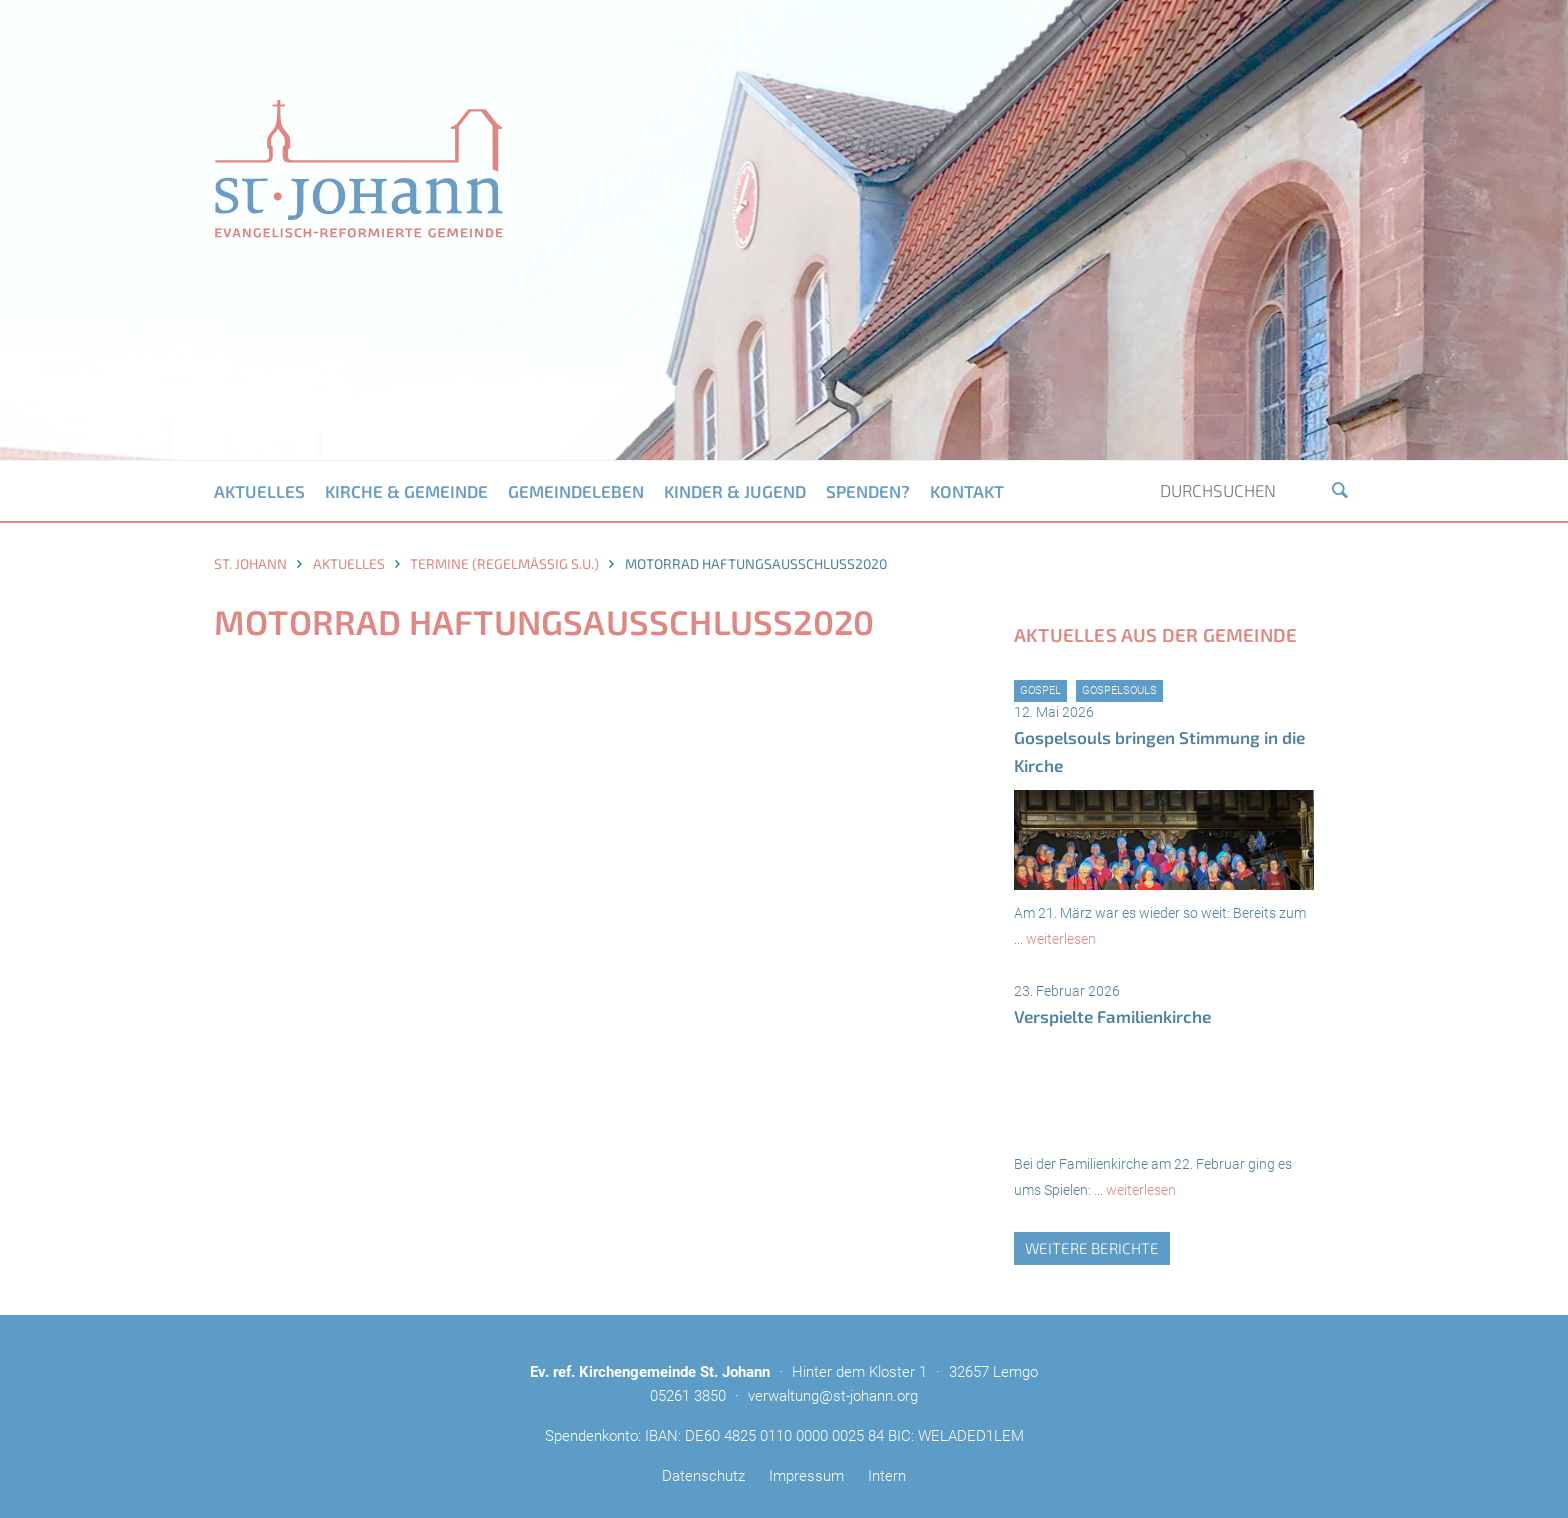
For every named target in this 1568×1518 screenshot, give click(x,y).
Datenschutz (703, 1476)
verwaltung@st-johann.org (833, 1396)
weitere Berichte (1092, 1248)
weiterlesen (1061, 939)
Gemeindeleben (576, 491)
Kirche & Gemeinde (406, 491)
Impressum (806, 1476)
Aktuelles (259, 491)
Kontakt (967, 491)
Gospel (1040, 690)
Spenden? (868, 491)
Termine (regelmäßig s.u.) (504, 563)
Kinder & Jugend (735, 491)
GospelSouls (1119, 690)
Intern (887, 1476)
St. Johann (250, 563)
